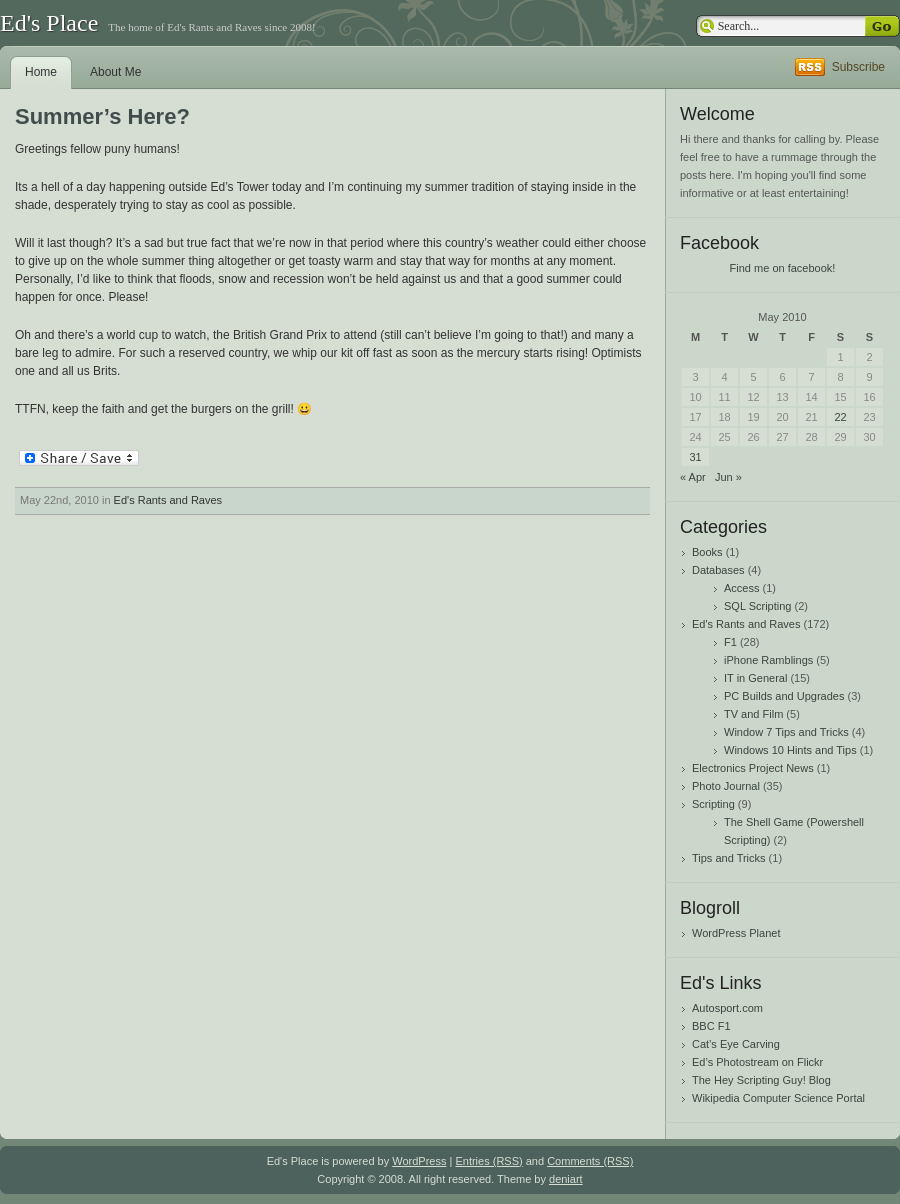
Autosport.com (727, 1008)
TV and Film (753, 714)
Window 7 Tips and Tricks (786, 732)
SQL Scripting (757, 606)
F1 (730, 642)
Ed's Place (49, 23)
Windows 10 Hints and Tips (790, 750)
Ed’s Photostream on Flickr (757, 1062)
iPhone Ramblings (768, 660)
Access (741, 588)
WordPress (419, 1161)
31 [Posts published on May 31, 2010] (695, 457)
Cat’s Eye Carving (736, 1044)
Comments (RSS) (590, 1161)
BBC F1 (711, 1026)
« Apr (693, 477)
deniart (566, 1179)
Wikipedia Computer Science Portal (778, 1098)
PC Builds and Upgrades (784, 696)
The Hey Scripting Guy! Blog (761, 1080)
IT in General (755, 678)
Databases (718, 570)
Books (707, 552)
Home (41, 72)
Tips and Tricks (729, 858)
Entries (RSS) (488, 1161)
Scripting (713, 804)
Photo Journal (726, 786)
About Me (115, 72)
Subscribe (858, 67)
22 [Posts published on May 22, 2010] (840, 417)
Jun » (728, 477)
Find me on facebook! (783, 268)
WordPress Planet (736, 933)
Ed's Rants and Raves (168, 500)
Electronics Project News (753, 768)
